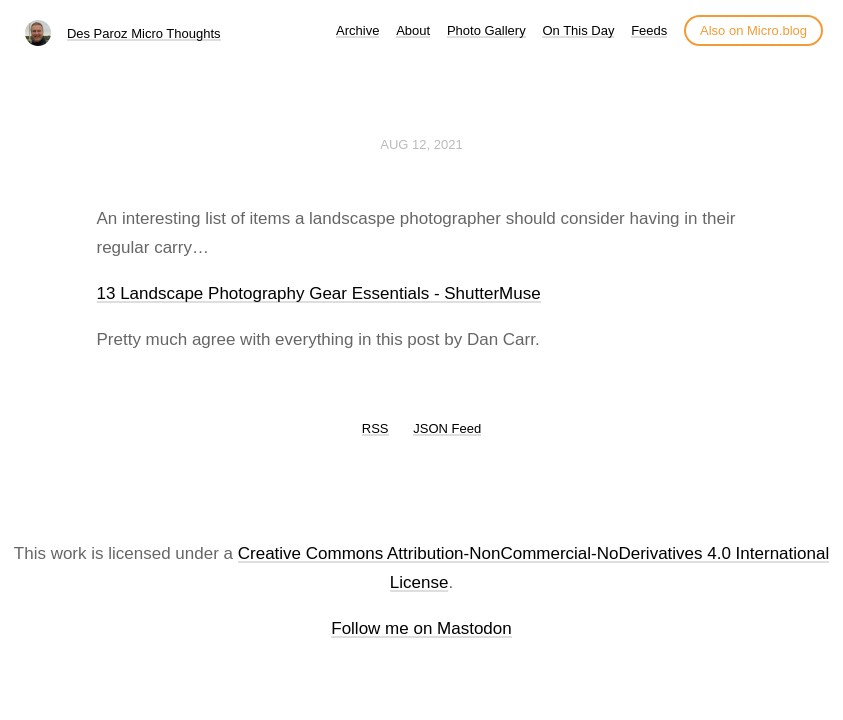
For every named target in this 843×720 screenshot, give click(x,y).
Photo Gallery (486, 30)
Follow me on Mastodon (421, 628)
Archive (357, 30)
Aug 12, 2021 (421, 144)
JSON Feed (447, 428)
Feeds (649, 30)
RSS (375, 428)
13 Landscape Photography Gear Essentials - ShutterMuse (319, 293)
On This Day (578, 30)
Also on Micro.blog (753, 30)
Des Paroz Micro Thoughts (144, 33)
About (413, 30)
